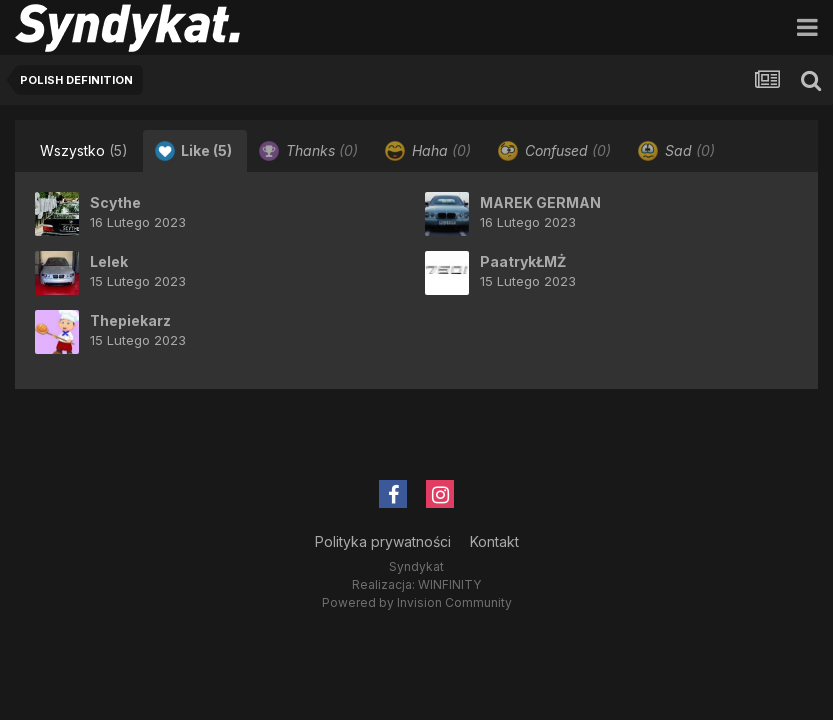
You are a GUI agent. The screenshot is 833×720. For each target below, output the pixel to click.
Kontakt (494, 541)
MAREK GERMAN (540, 202)
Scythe (115, 202)
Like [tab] (193, 151)
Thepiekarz (130, 320)
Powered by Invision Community (417, 602)
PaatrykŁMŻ (523, 261)
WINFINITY (449, 584)
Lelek (109, 261)
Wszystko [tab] (84, 150)
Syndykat (416, 566)
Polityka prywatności (383, 541)
